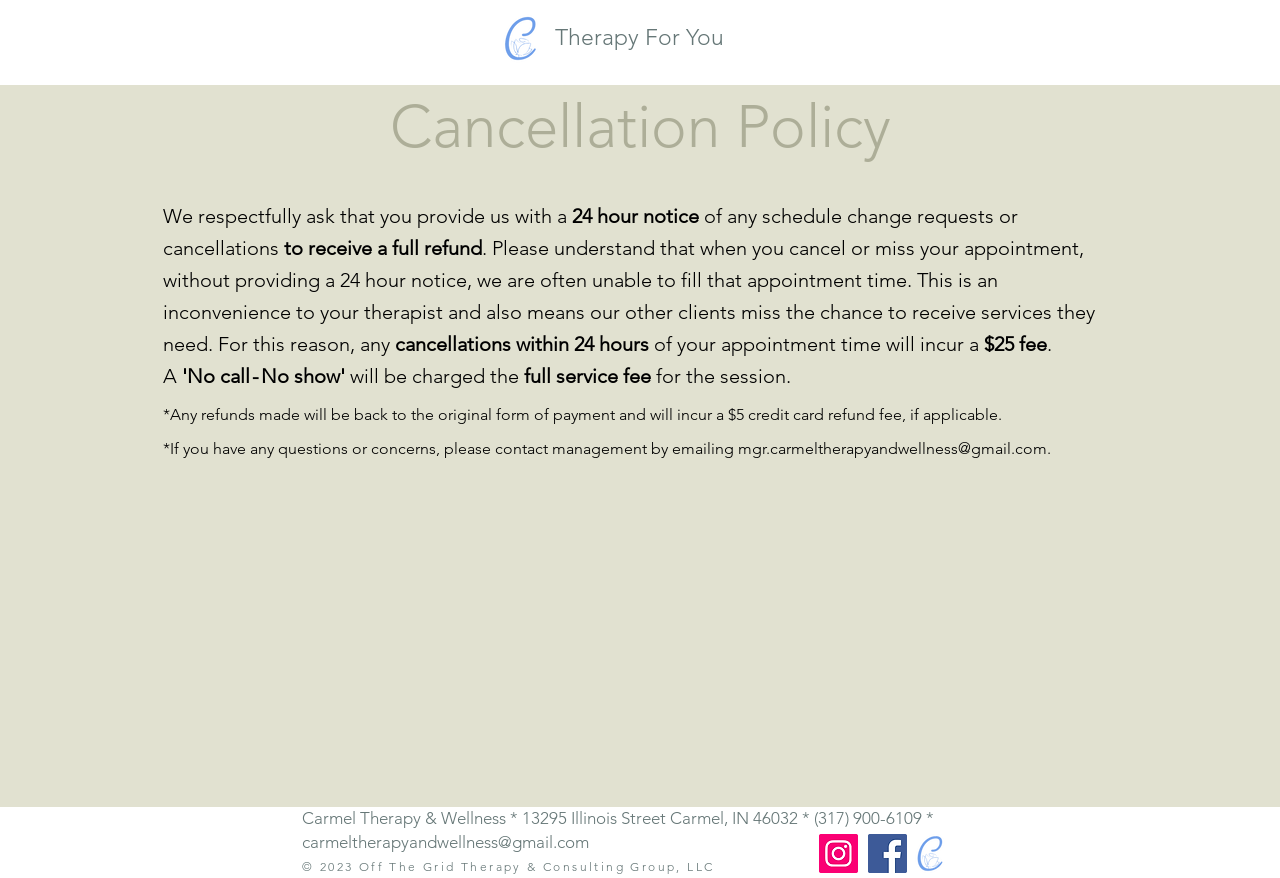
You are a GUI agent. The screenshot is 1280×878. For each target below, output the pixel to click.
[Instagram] (838, 853)
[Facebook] (887, 853)
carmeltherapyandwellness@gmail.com (445, 842)
